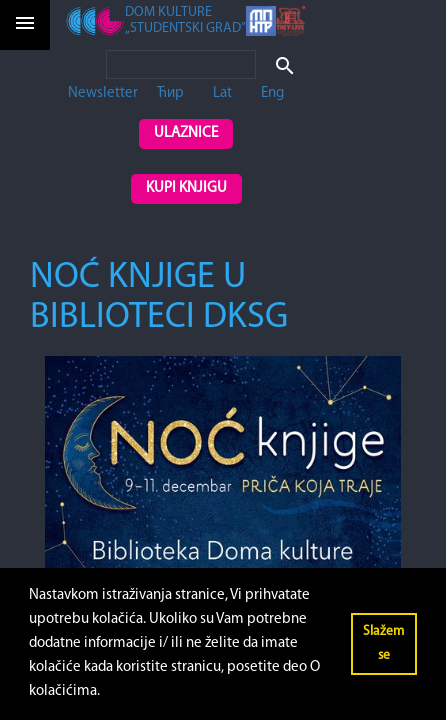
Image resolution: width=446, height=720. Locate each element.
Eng (272, 93)
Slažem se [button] (383, 643)
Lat (222, 93)
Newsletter (103, 93)
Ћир (170, 93)
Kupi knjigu (186, 188)
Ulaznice (186, 133)
